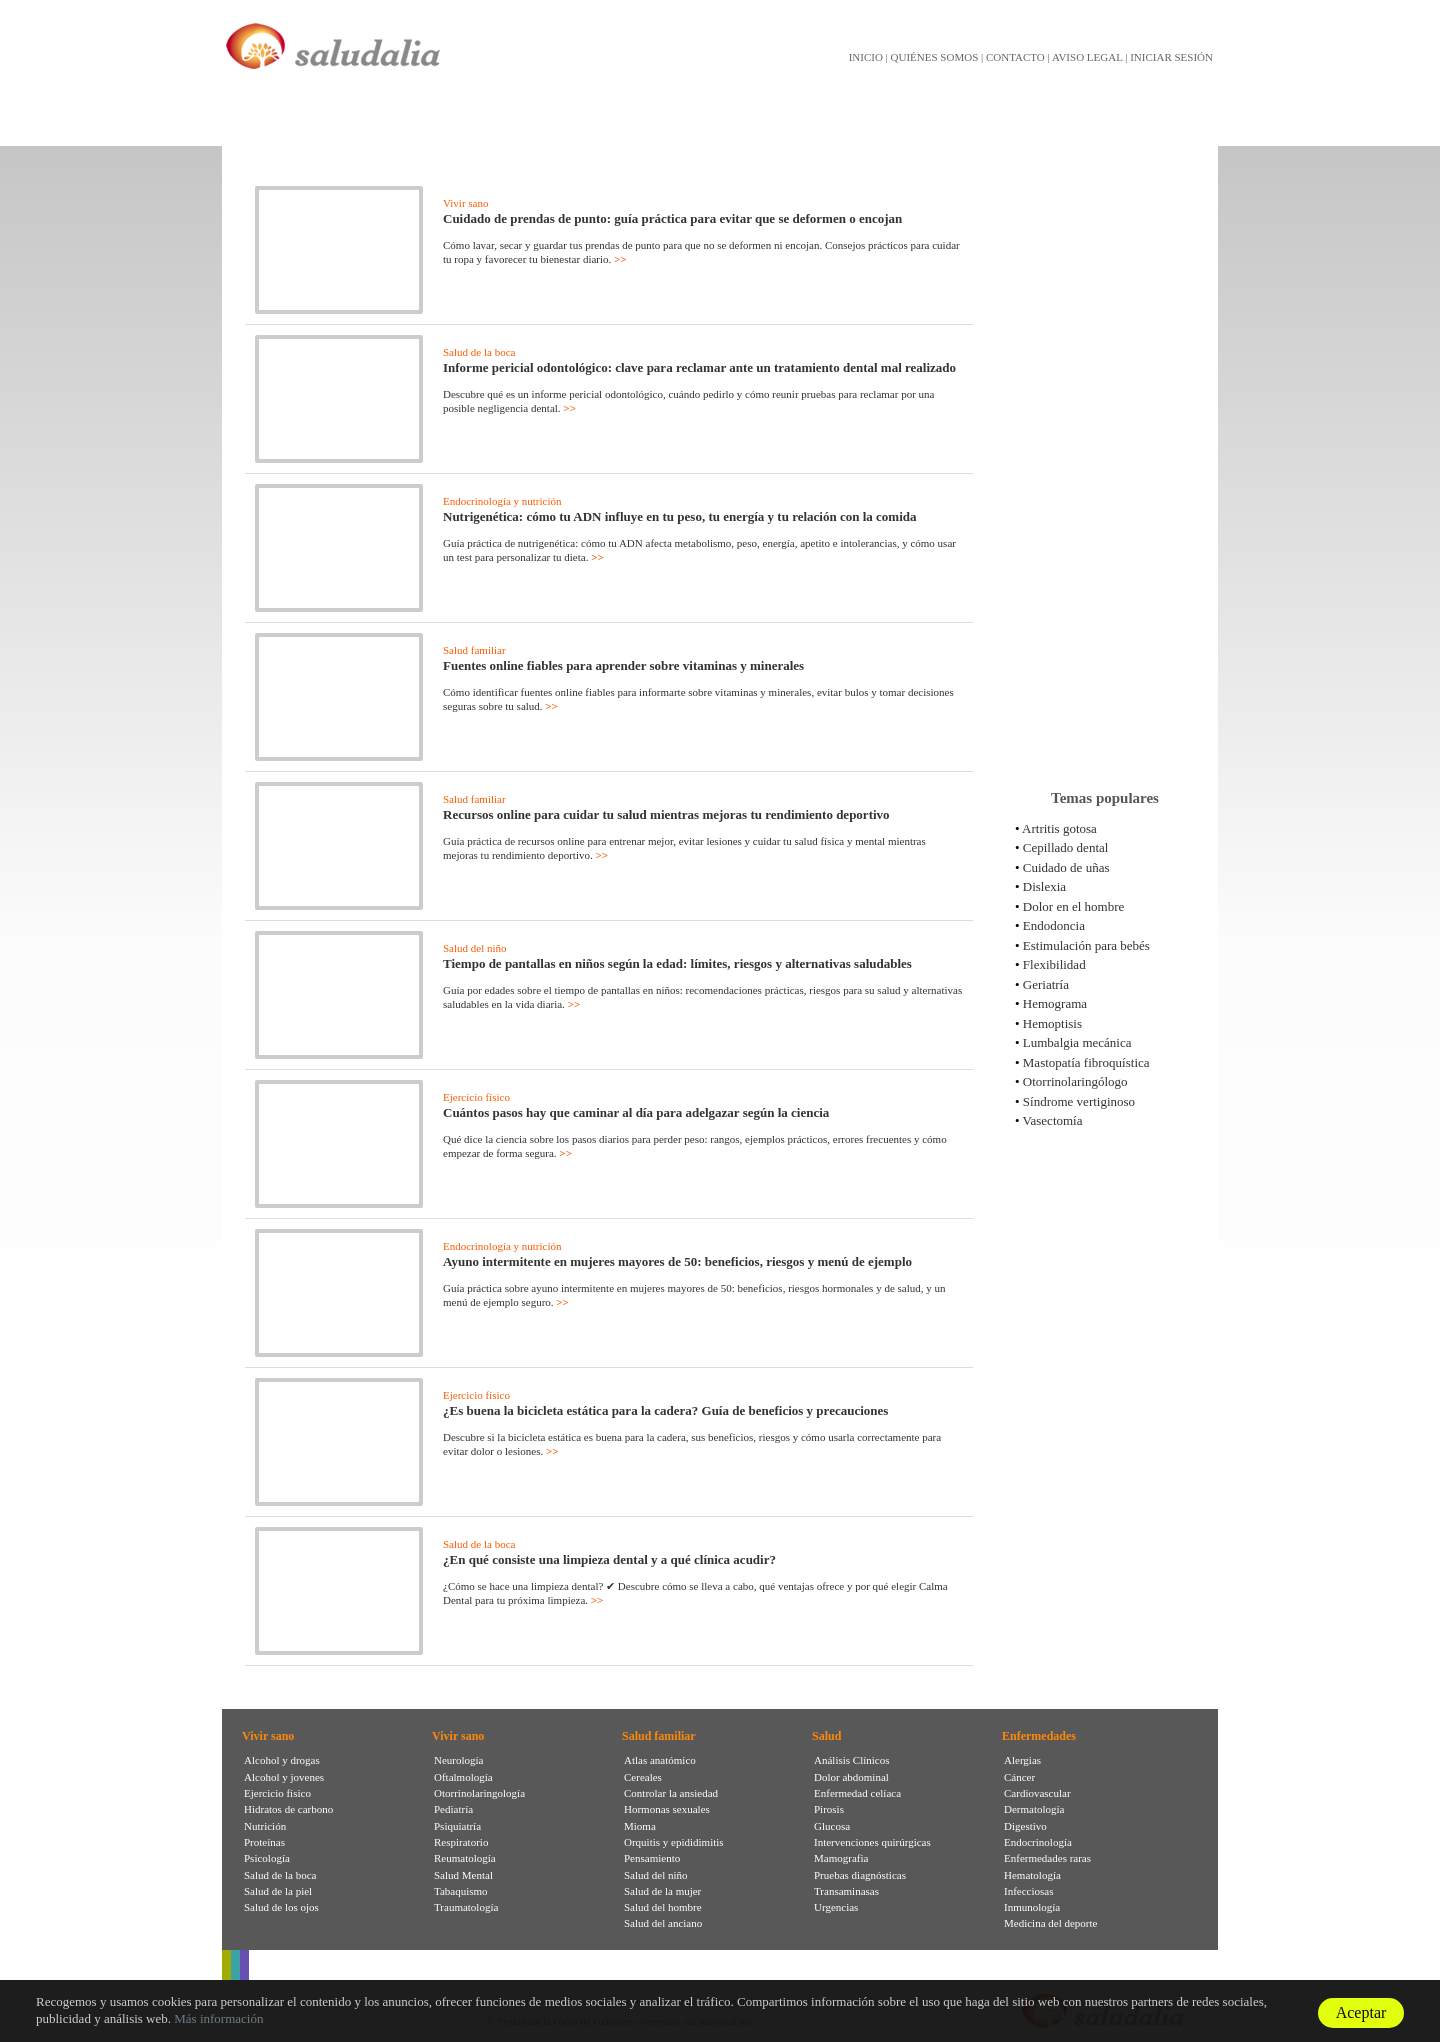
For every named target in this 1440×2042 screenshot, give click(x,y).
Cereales (643, 1777)
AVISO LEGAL (1087, 57)
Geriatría (1046, 984)
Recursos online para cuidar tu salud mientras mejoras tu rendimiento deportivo (666, 814)
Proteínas (264, 1842)
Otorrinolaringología (479, 1793)
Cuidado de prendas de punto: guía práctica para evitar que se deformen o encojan (672, 218)
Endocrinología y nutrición (502, 501)
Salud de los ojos (281, 1907)
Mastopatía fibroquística (1086, 1062)
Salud (826, 1736)
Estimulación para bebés (1086, 945)
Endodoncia (1054, 925)
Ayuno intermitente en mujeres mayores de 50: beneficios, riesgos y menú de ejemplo (677, 1261)
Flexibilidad (1054, 964)
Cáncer (1019, 1777)
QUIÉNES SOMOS (935, 57)
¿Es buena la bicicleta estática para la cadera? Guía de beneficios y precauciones (665, 1410)
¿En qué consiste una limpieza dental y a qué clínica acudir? (609, 1559)
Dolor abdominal (851, 1777)
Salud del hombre (663, 1907)
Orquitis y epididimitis (674, 1842)
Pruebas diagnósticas (860, 1875)
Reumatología (465, 1858)
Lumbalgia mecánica (1077, 1042)
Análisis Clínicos (851, 1760)
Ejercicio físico (476, 1097)
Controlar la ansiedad (671, 1793)
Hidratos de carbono (288, 1809)
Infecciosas (1028, 1891)
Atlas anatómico (660, 1760)
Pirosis (829, 1809)
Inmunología (1032, 1907)
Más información (218, 2018)
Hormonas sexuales (667, 1809)
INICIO (866, 57)
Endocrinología (1038, 1842)
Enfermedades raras (1047, 1858)
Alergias (1022, 1760)
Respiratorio (461, 1842)
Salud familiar (474, 650)
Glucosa (832, 1826)
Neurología (458, 1760)
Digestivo (1025, 1826)
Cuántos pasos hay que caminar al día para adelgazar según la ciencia (636, 1112)
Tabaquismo (461, 1891)
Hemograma (1055, 1003)
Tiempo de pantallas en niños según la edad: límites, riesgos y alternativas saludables (677, 963)
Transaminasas (846, 1891)
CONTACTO (1015, 57)
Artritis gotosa (1059, 828)
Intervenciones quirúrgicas (872, 1842)
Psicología (267, 1858)
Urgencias (836, 1907)
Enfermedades (1039, 1736)
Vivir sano (465, 203)
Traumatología (466, 1907)
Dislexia (1044, 886)
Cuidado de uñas (1066, 867)
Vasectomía (1053, 1120)
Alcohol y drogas (282, 1760)
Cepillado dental (1066, 847)
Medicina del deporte (1050, 1923)
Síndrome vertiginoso (1079, 1101)
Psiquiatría (457, 1826)
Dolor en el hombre (1073, 906)
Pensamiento (652, 1858)
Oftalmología (463, 1777)
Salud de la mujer (662, 1891)
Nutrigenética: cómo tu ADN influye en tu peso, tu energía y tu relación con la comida (680, 516)
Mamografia (841, 1858)
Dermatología (1034, 1809)
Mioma (640, 1826)
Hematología (1032, 1875)
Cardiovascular (1037, 1793)
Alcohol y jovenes (284, 1777)
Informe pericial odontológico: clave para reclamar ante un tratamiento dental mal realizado (699, 367)
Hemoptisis (1052, 1023)
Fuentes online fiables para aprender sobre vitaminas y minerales (623, 665)
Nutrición (265, 1826)
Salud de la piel (278, 1891)
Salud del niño (475, 948)
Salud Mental (463, 1875)
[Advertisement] (1105, 459)
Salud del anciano (663, 1923)
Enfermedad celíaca (857, 1793)
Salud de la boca (479, 352)
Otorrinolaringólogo (1075, 1081)
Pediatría (453, 1809)
